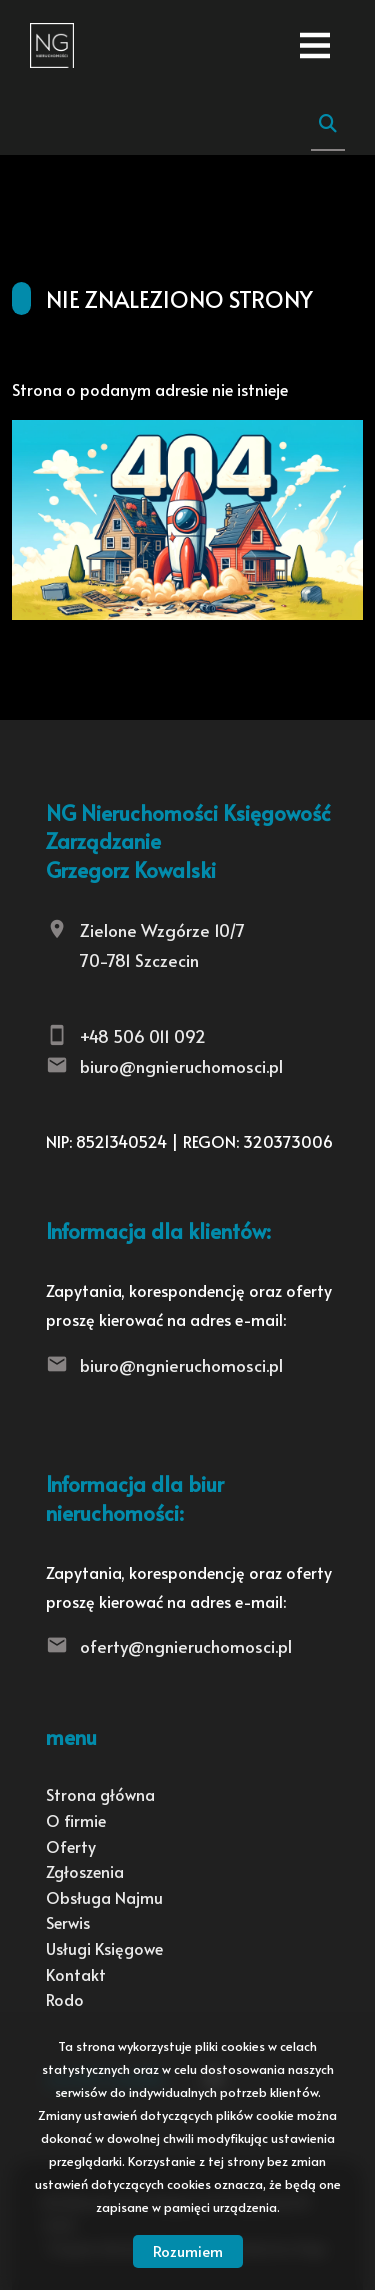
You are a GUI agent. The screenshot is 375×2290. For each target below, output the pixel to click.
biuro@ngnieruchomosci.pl (181, 1066)
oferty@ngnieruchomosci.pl (186, 1646)
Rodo (65, 1999)
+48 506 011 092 (143, 1036)
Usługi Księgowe (104, 1948)
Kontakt (76, 1974)
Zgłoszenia (85, 1871)
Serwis (68, 1922)
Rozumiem (188, 2250)
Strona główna (100, 1794)
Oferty (71, 1846)
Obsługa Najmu (104, 1897)
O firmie (76, 1820)
